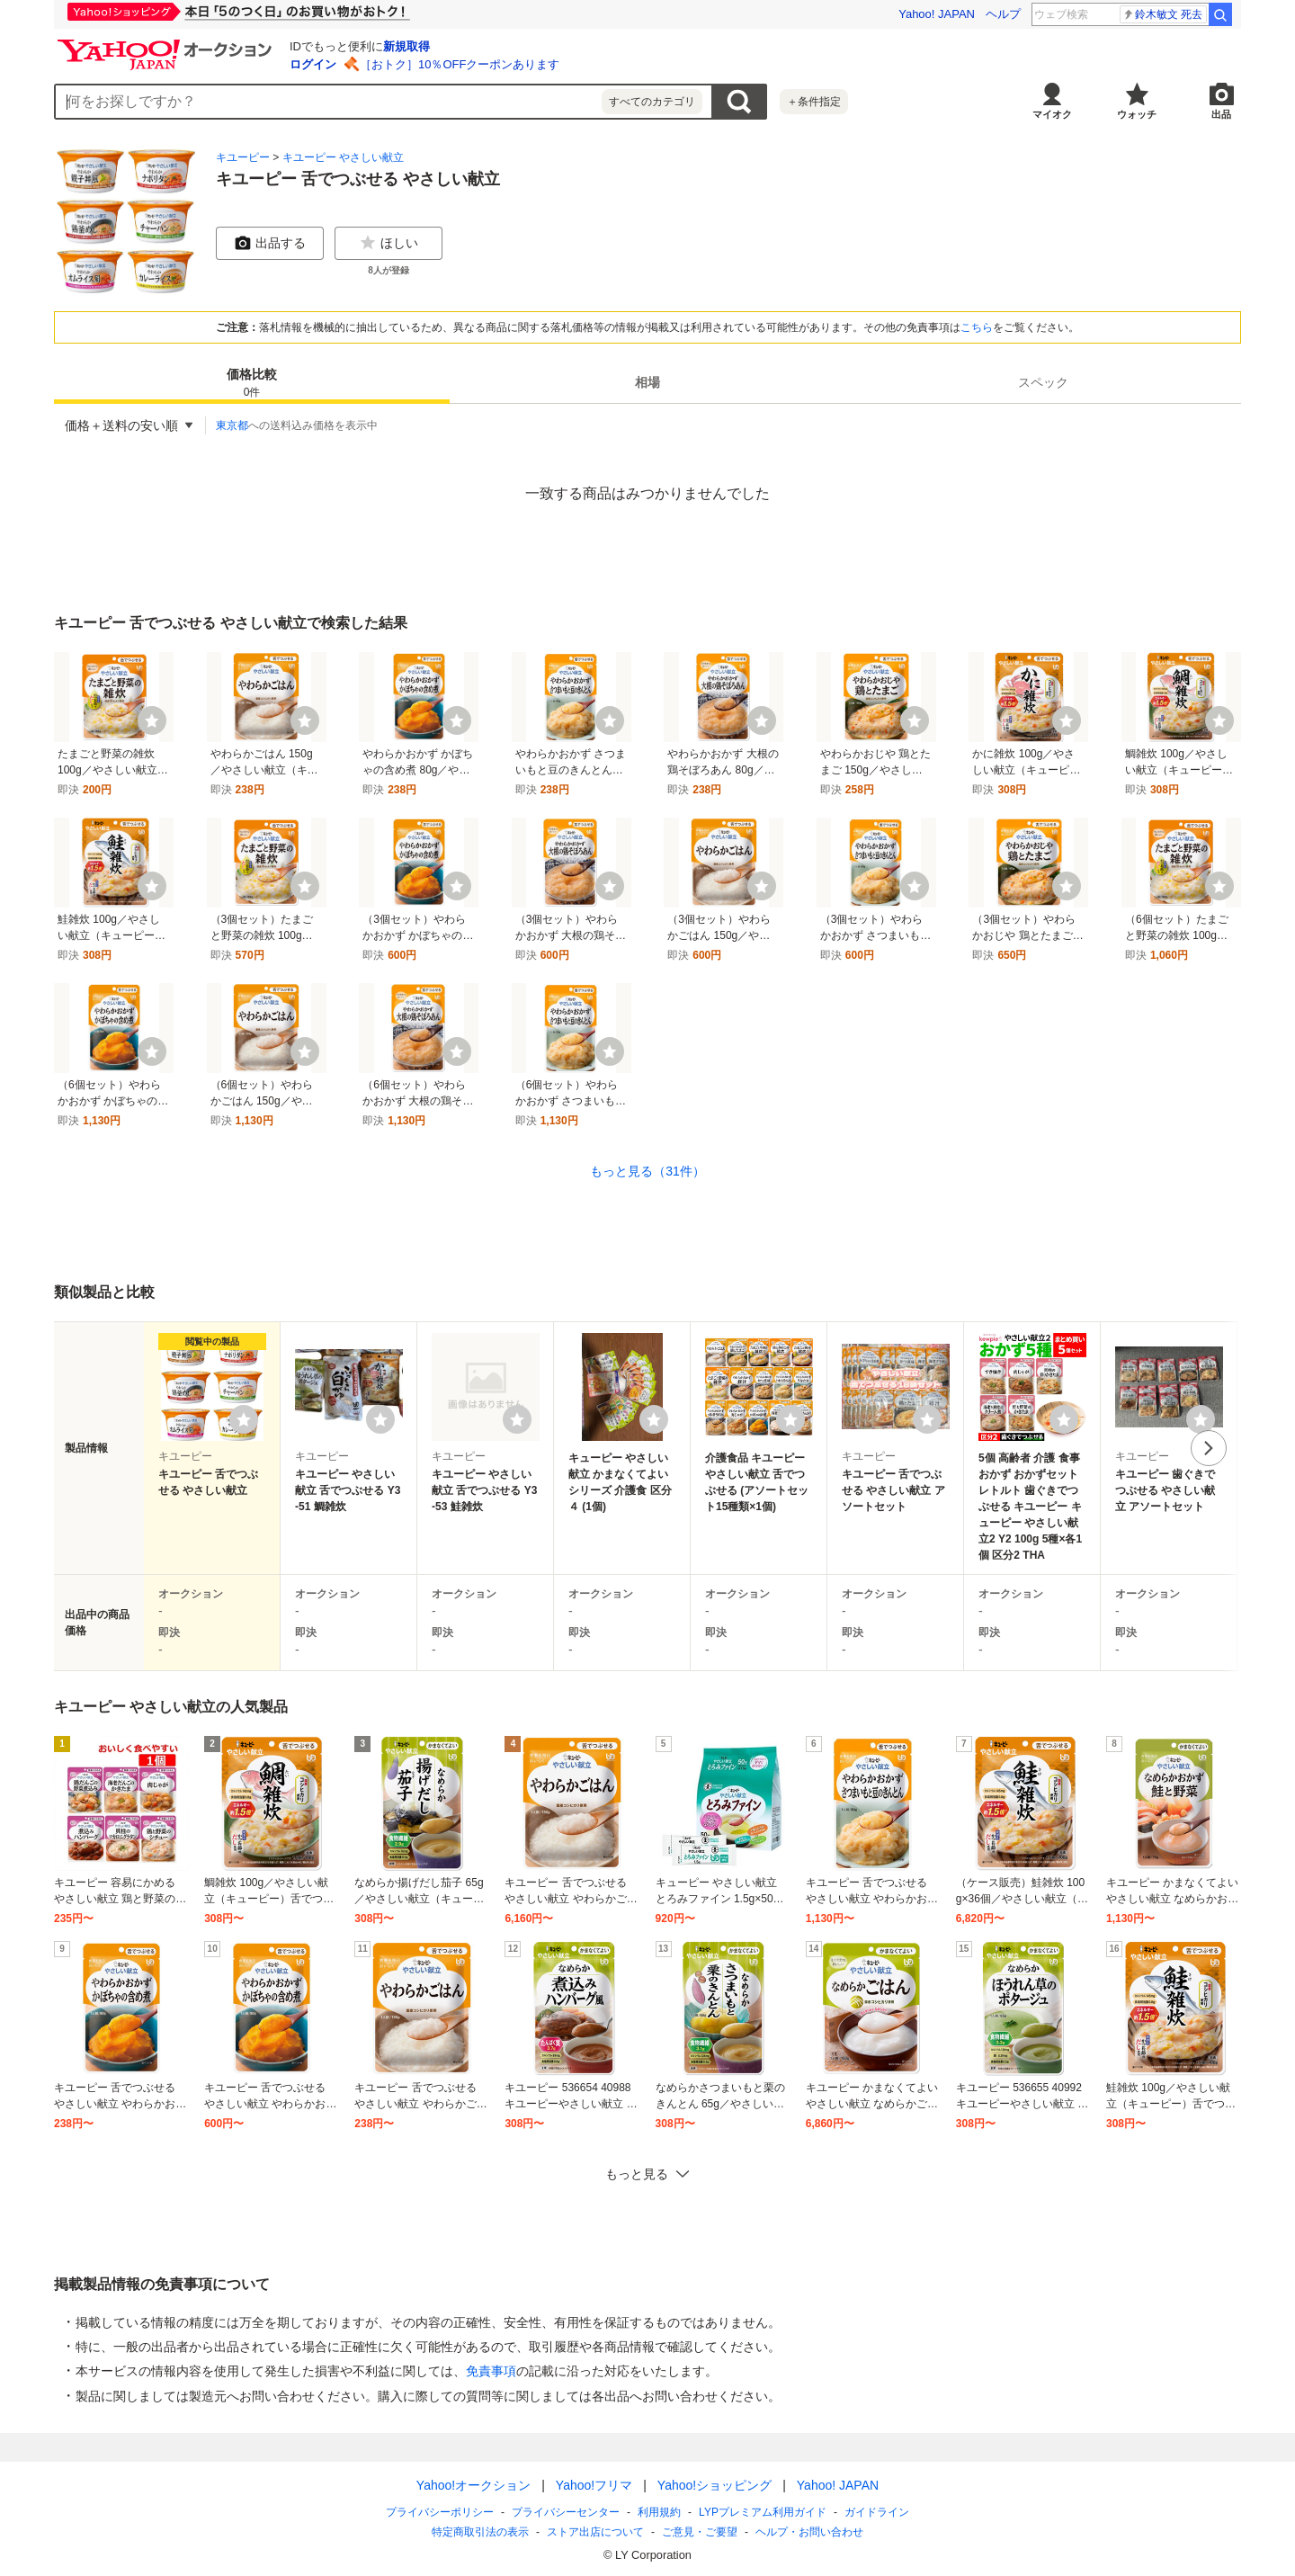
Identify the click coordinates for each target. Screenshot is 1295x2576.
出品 (1221, 114)
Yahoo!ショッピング (714, 2485)
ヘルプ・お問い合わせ (809, 2532)
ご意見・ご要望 (699, 2532)
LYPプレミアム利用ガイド (762, 2512)
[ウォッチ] (152, 720)
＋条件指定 (814, 101)
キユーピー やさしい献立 (343, 157)
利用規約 (659, 2512)
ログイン (313, 64)
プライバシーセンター (566, 2512)
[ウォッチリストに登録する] (243, 1419)
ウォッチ (1137, 114)
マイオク (1052, 114)
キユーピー (243, 157)
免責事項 (491, 2371)
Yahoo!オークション (473, 2485)
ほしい (388, 243)
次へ (1209, 1448)
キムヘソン (1169, 14)
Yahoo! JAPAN (936, 14)
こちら (976, 327)
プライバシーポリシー (440, 2512)
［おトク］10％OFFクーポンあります (459, 64)
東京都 (232, 425)
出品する (270, 243)
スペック (1043, 382)
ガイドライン (876, 2512)
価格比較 (252, 383)
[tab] (252, 382)
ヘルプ (1003, 14)
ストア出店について (595, 2532)
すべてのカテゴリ (652, 101)
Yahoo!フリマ (594, 2485)
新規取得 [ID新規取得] (406, 46)
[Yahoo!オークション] (167, 44)
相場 (647, 382)
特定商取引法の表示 (480, 2532)
